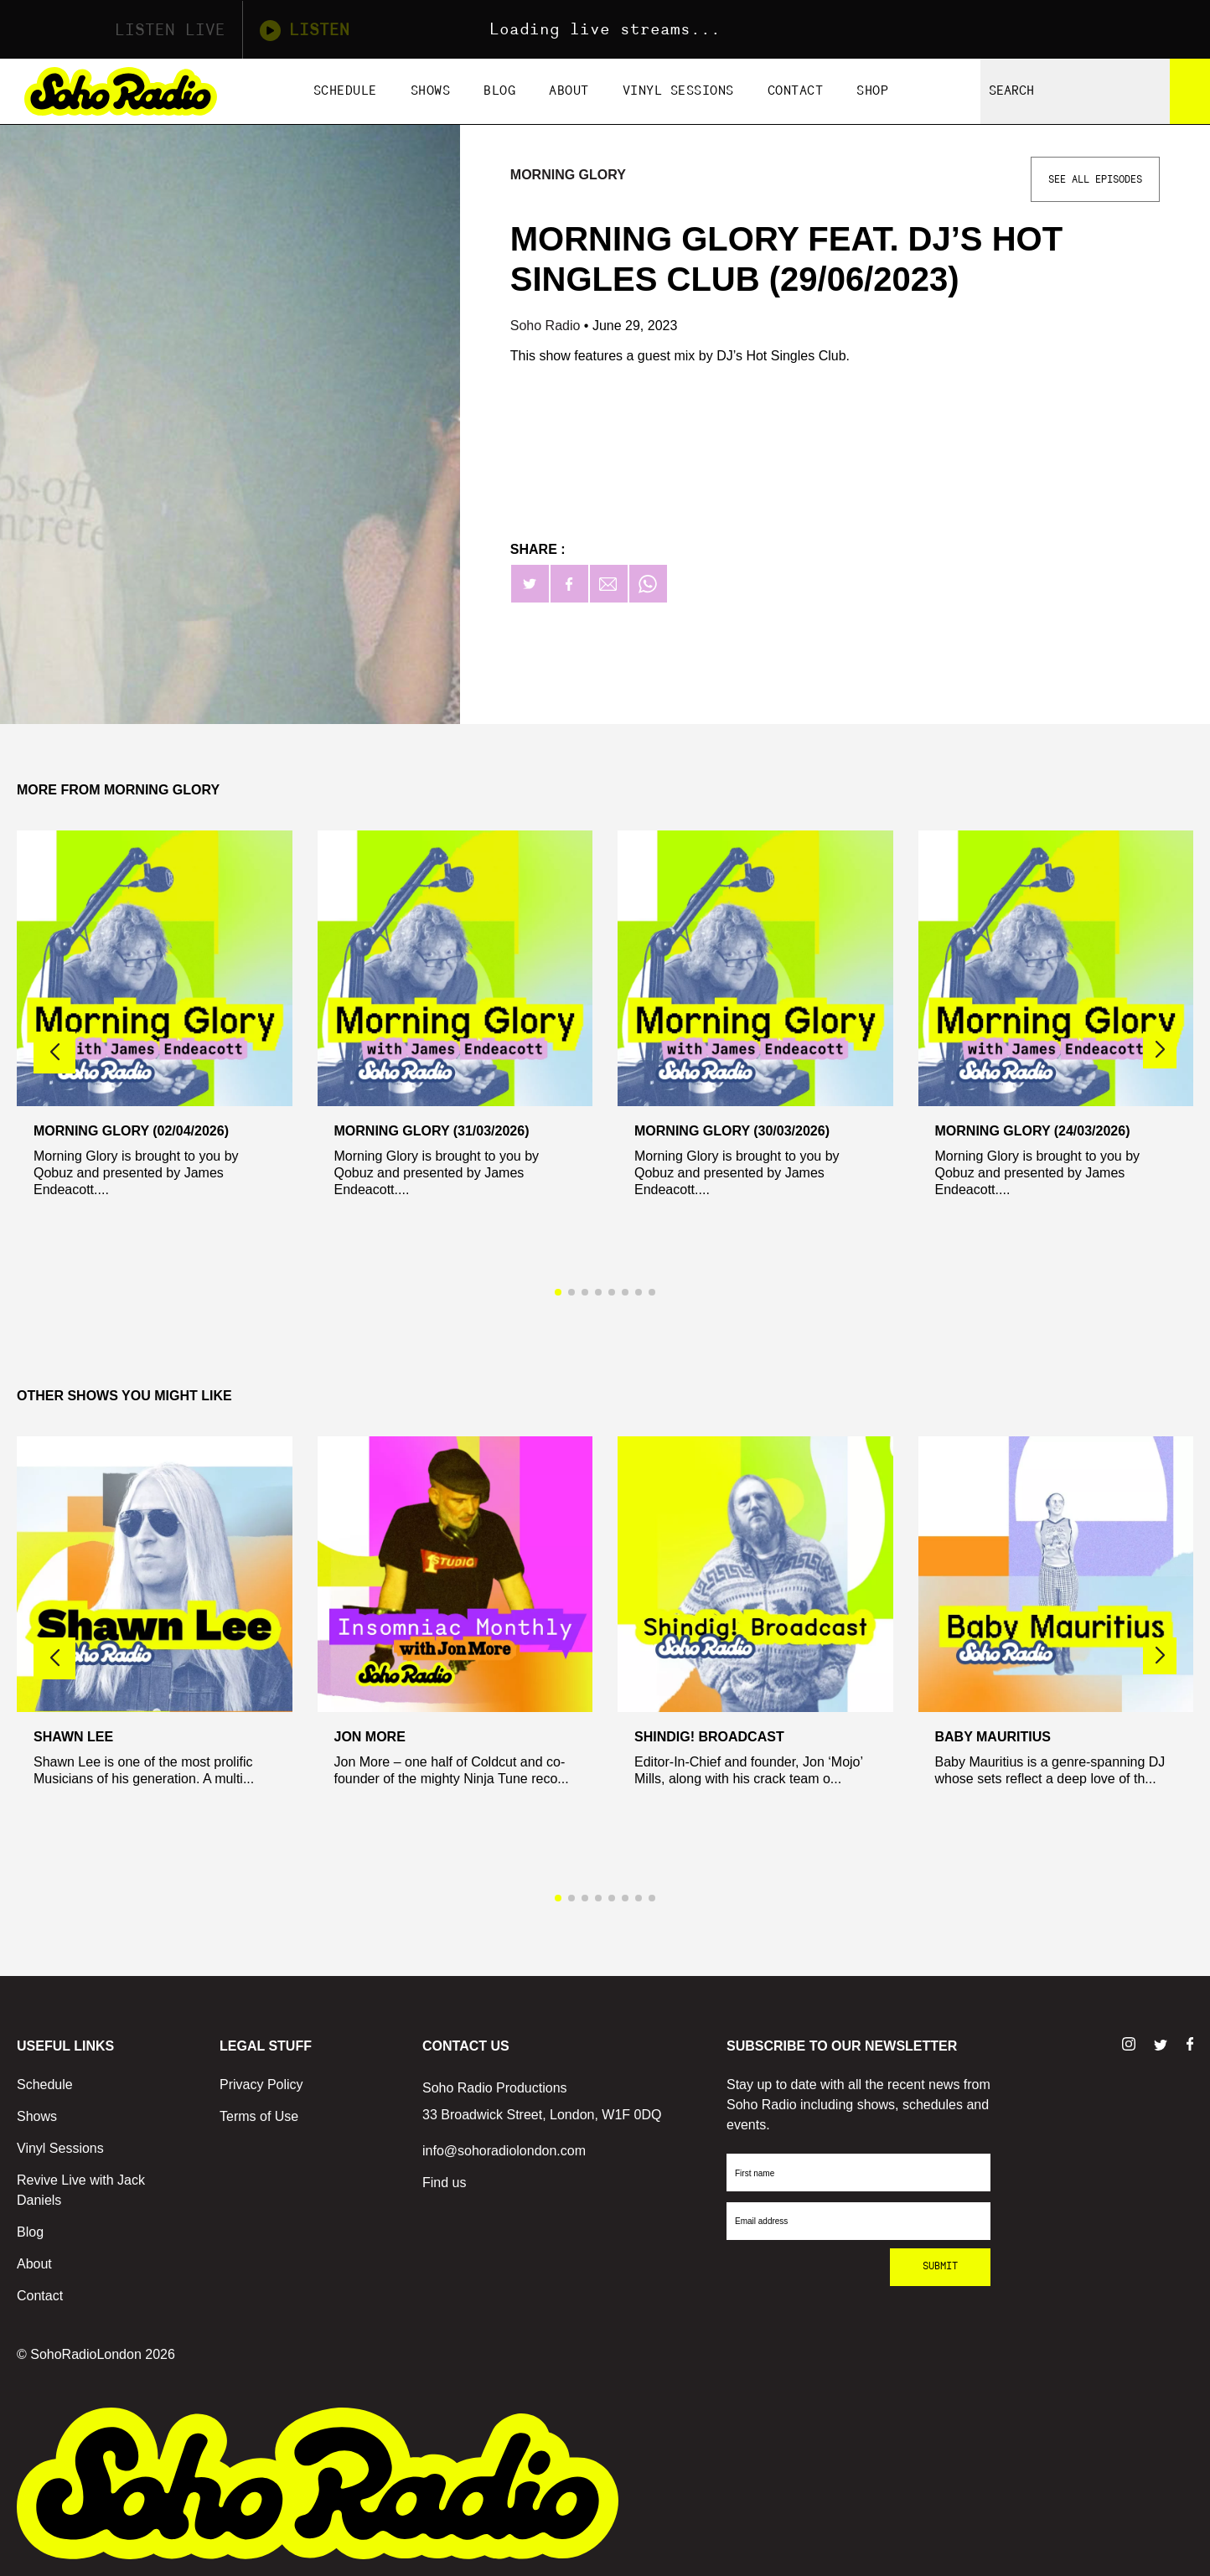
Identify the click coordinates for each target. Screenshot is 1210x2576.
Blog (499, 91)
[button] (1159, 1050)
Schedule (345, 91)
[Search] (1190, 91)
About (569, 91)
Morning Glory (568, 175)
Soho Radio (547, 325)
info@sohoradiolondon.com (504, 2151)
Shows (431, 91)
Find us (444, 2182)
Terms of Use (259, 2116)
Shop (872, 91)
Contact (796, 91)
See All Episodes (1095, 179)
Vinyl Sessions (678, 91)
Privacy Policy (261, 2084)
